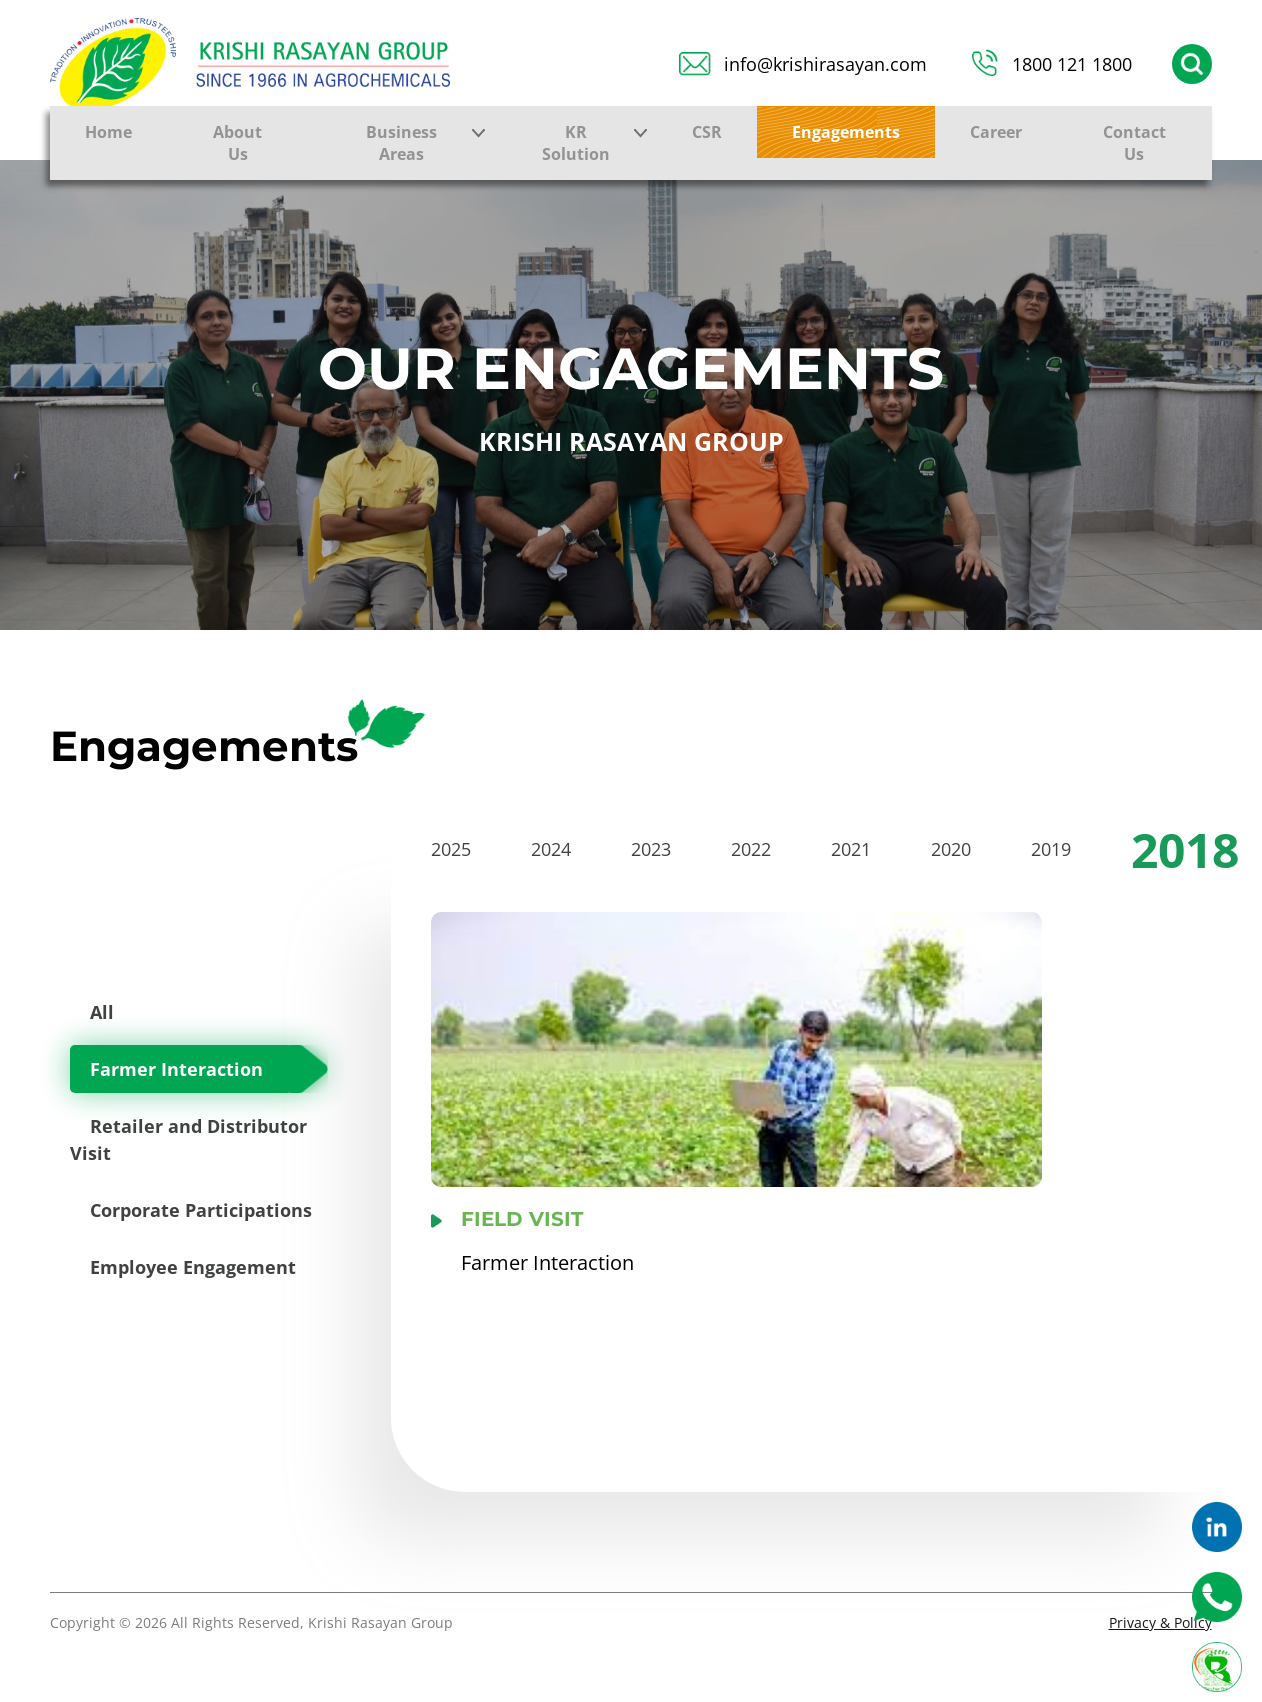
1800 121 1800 (1072, 64)
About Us (237, 143)
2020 (951, 849)
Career (996, 132)
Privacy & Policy (1160, 1622)
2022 (751, 849)
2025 (451, 849)
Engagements (846, 132)
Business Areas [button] (401, 143)
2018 (1185, 849)
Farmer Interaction (176, 1069)
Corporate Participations (201, 1210)
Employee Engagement (193, 1267)
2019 (1051, 849)
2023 (651, 849)
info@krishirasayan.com (825, 64)
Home (108, 132)
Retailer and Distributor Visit (188, 1139)
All (102, 1012)
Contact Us (1134, 143)
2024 (551, 849)
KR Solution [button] (576, 143)
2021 (851, 849)
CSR (707, 132)
